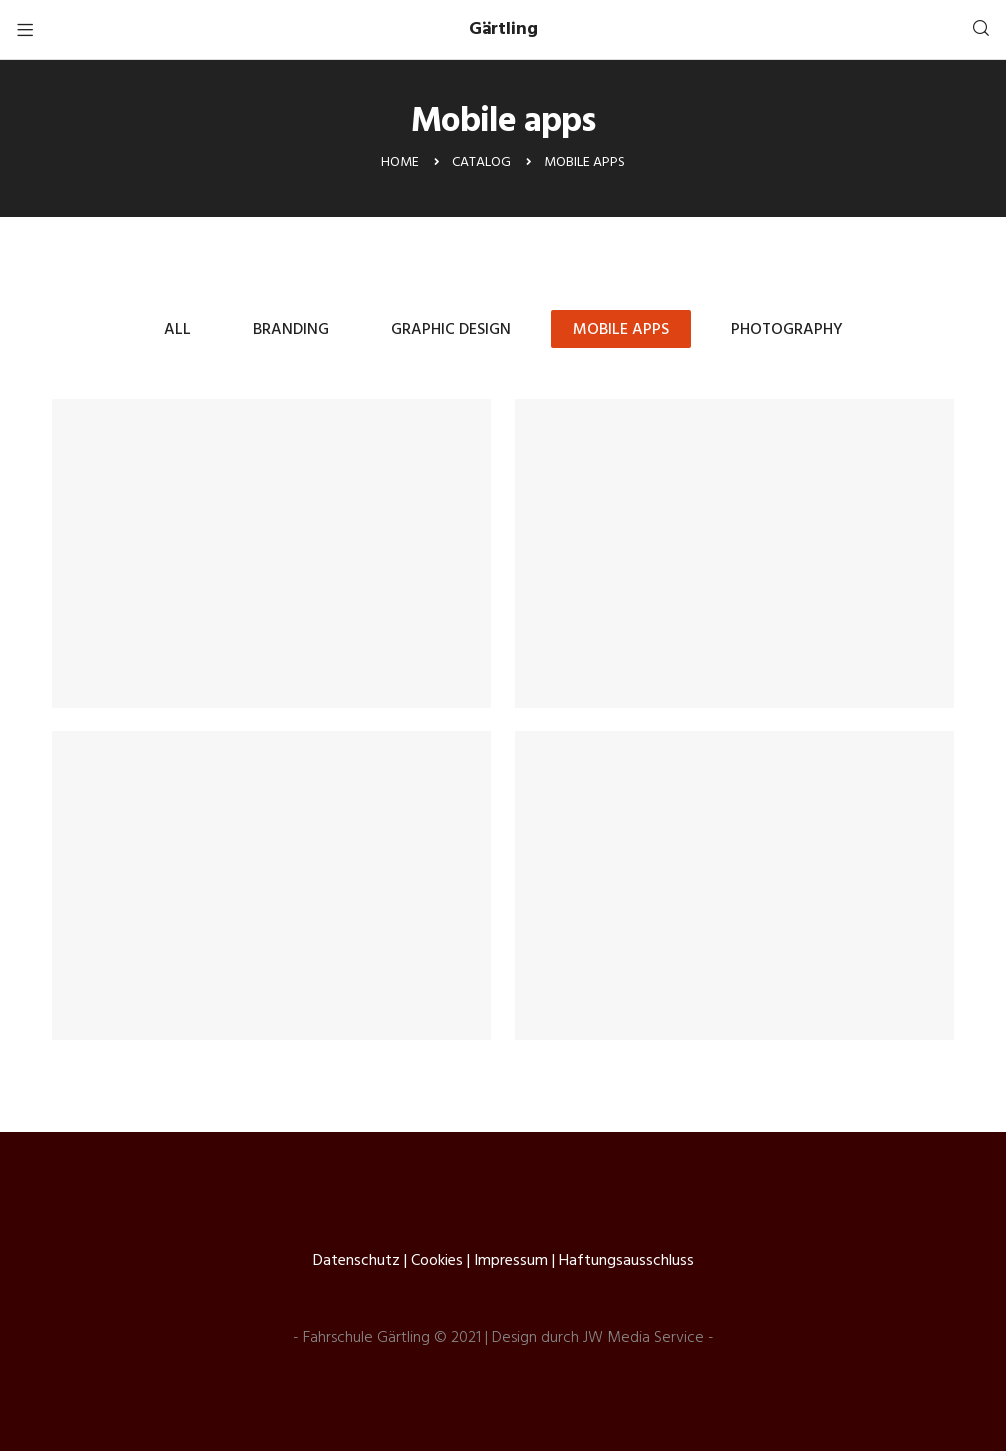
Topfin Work (735, 553)
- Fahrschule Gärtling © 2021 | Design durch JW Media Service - (503, 1338)
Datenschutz (356, 1261)
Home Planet (735, 885)
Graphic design (451, 330)
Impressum (511, 1261)
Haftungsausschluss (626, 1261)
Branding (291, 330)
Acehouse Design (272, 553)
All (177, 330)
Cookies (437, 1261)
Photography (787, 330)
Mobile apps (621, 330)
